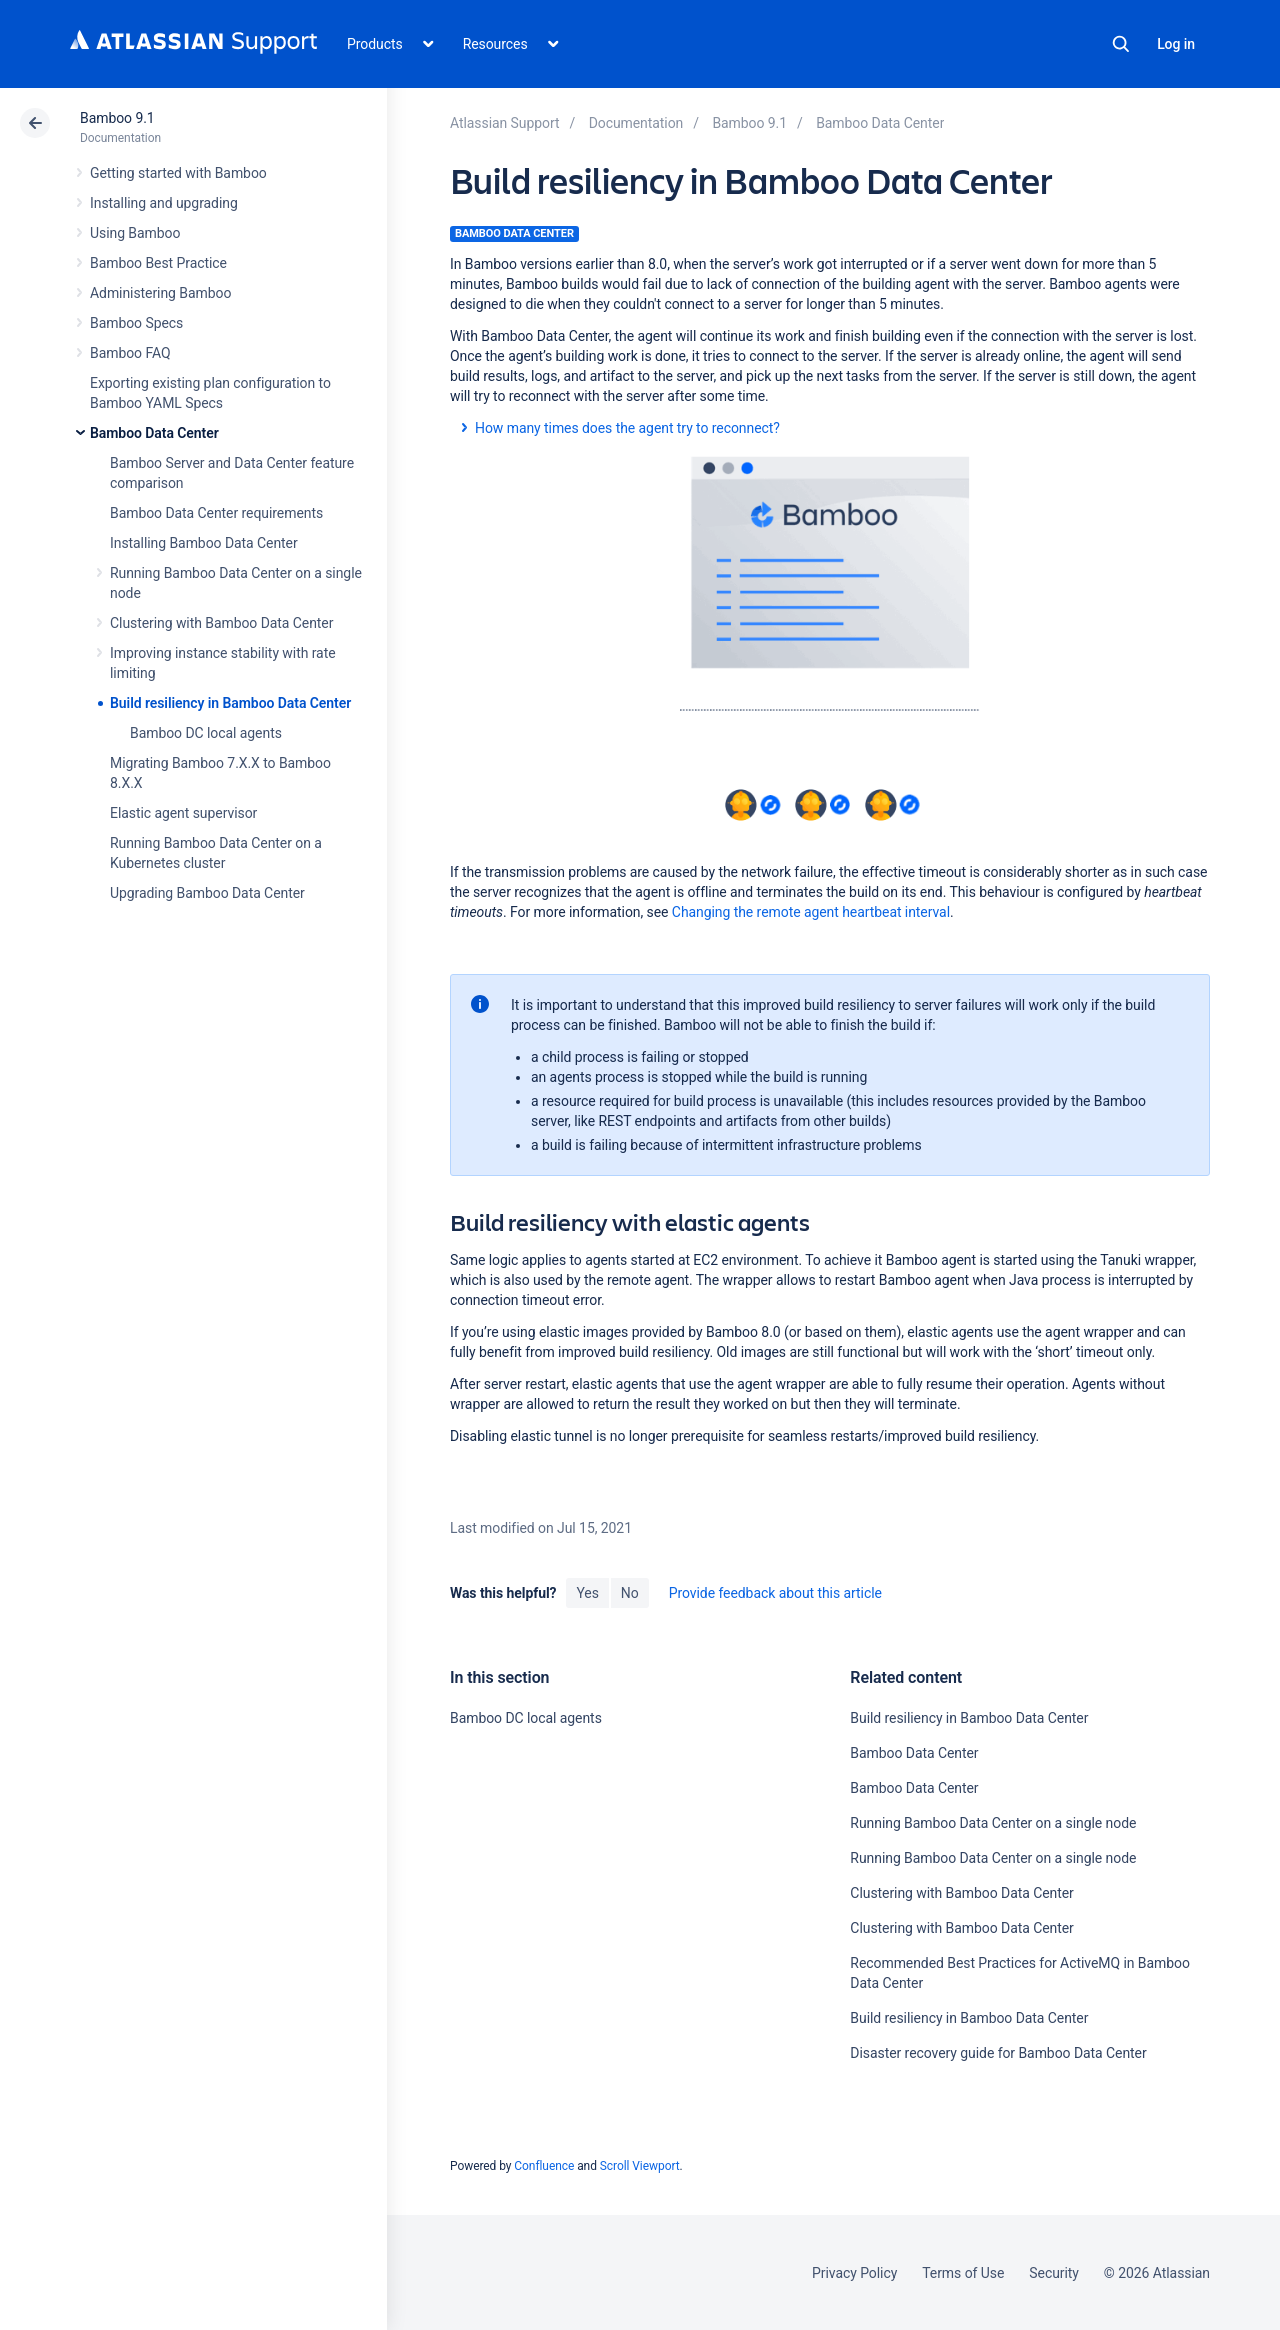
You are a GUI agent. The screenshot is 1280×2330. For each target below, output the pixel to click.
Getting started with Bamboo (178, 173)
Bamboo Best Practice (158, 263)
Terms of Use (963, 2273)
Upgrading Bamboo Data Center (207, 893)
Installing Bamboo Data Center (204, 543)
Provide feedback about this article (775, 1593)
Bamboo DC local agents (206, 733)
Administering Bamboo (160, 293)
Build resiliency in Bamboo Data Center (230, 703)
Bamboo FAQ (130, 353)
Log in (1176, 44)
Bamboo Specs (136, 323)
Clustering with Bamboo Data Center (221, 623)
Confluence (544, 2166)
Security (1054, 2273)
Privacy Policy (854, 2273)
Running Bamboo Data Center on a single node (993, 1823)
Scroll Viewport (640, 2166)
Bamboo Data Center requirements (216, 513)
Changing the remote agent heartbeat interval (811, 912)
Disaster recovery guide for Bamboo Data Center (998, 2053)
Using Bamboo (135, 233)
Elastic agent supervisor (183, 813)
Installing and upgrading (164, 203)
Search (1121, 44)
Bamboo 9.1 (117, 118)
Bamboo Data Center (154, 433)
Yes (587, 1593)
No (630, 1593)
